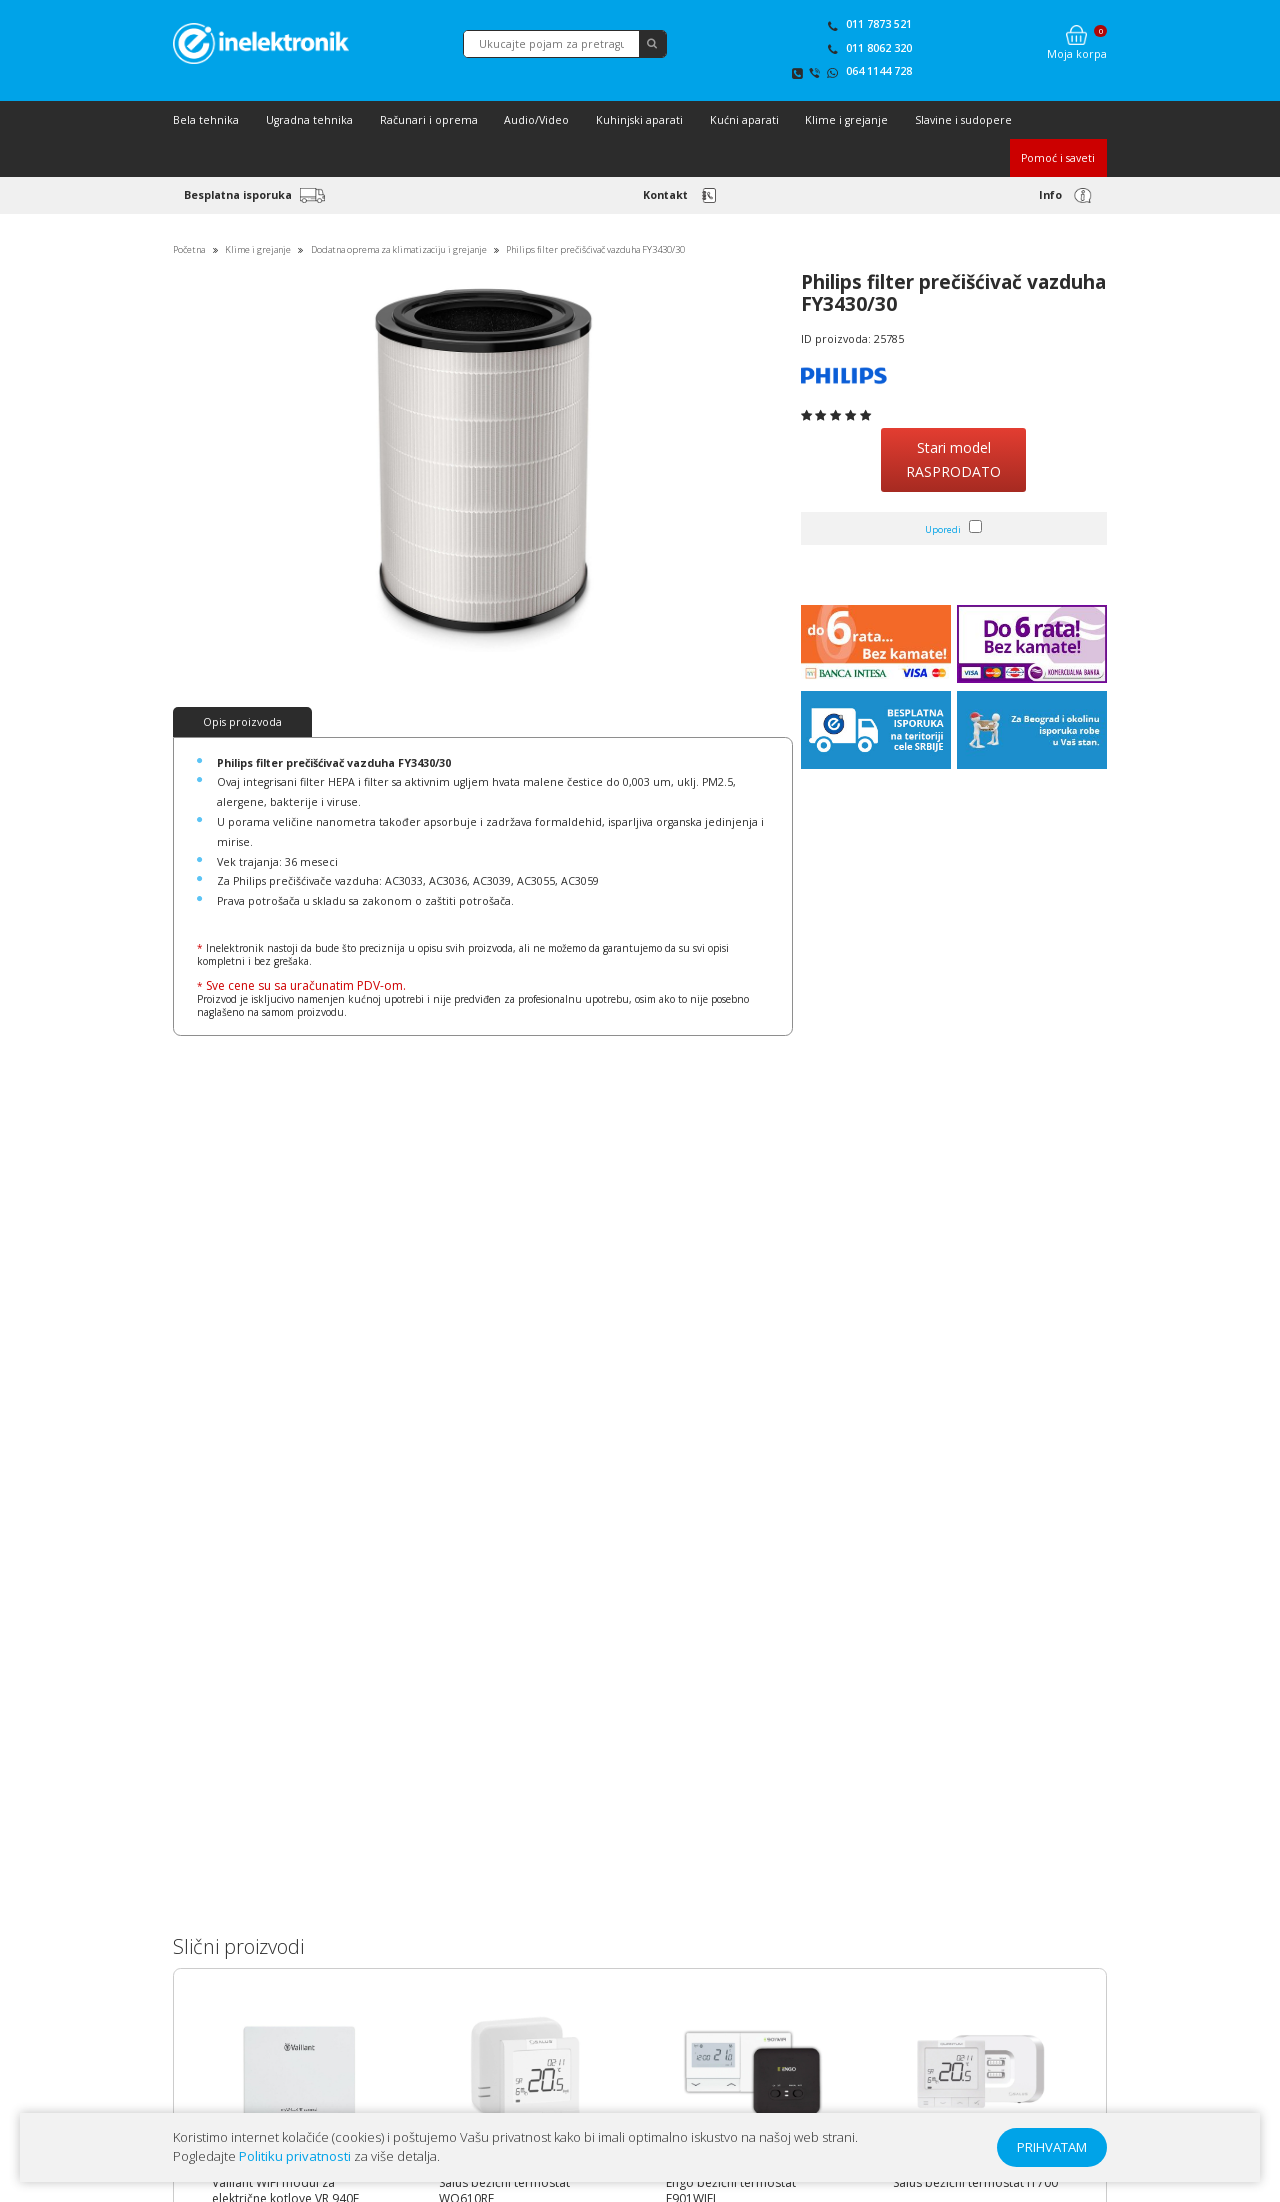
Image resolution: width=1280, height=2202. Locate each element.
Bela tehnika (206, 120)
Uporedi (943, 529)
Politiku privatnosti (295, 2156)
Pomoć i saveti (1058, 158)
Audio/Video (536, 120)
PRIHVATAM (1052, 2147)
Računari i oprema (429, 120)
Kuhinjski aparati (639, 120)
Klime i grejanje (846, 120)
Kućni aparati (744, 120)
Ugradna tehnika (309, 120)
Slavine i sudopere (963, 120)
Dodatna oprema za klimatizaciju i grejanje (399, 249)
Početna (189, 249)
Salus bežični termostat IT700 (975, 2183)
